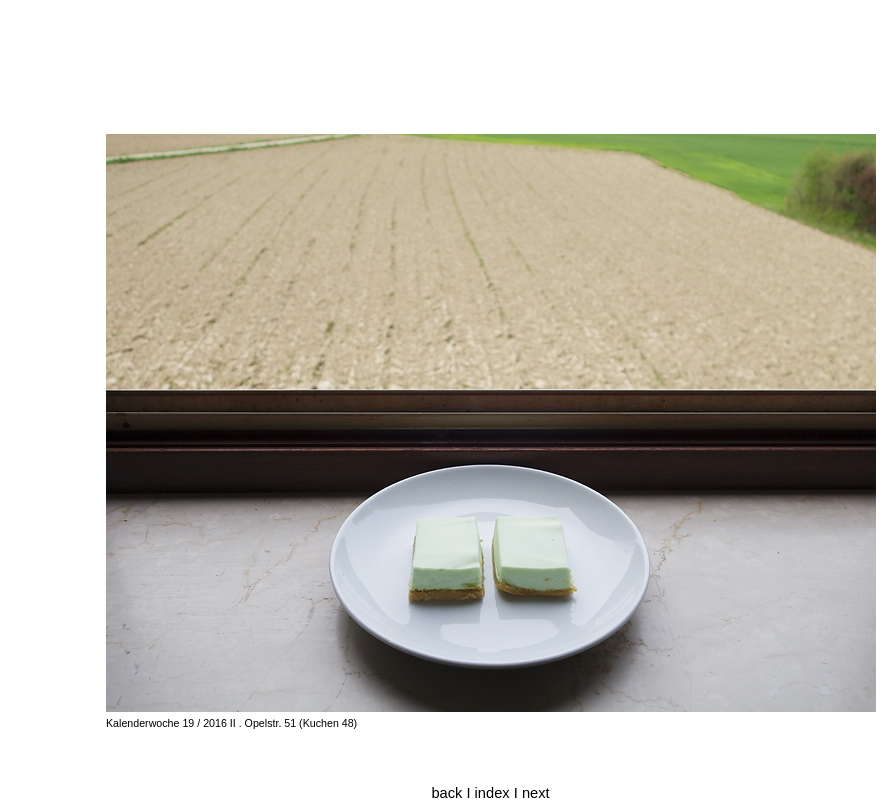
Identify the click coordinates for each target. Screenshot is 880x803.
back (446, 793)
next (536, 793)
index (494, 793)
